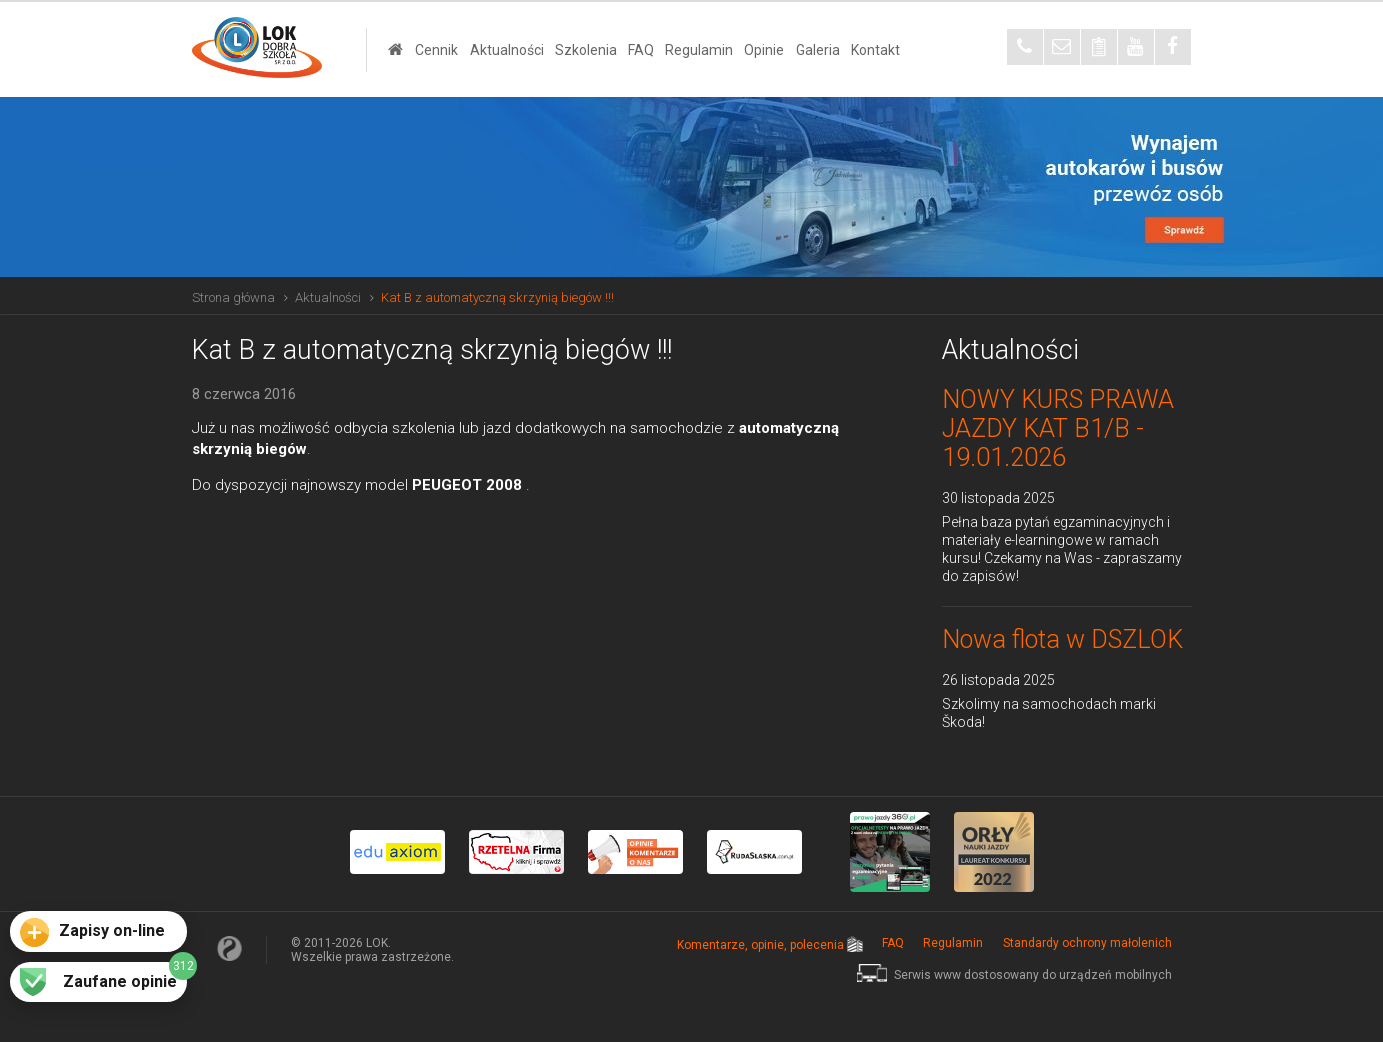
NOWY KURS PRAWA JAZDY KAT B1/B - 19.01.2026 (1058, 428)
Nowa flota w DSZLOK (1062, 639)
